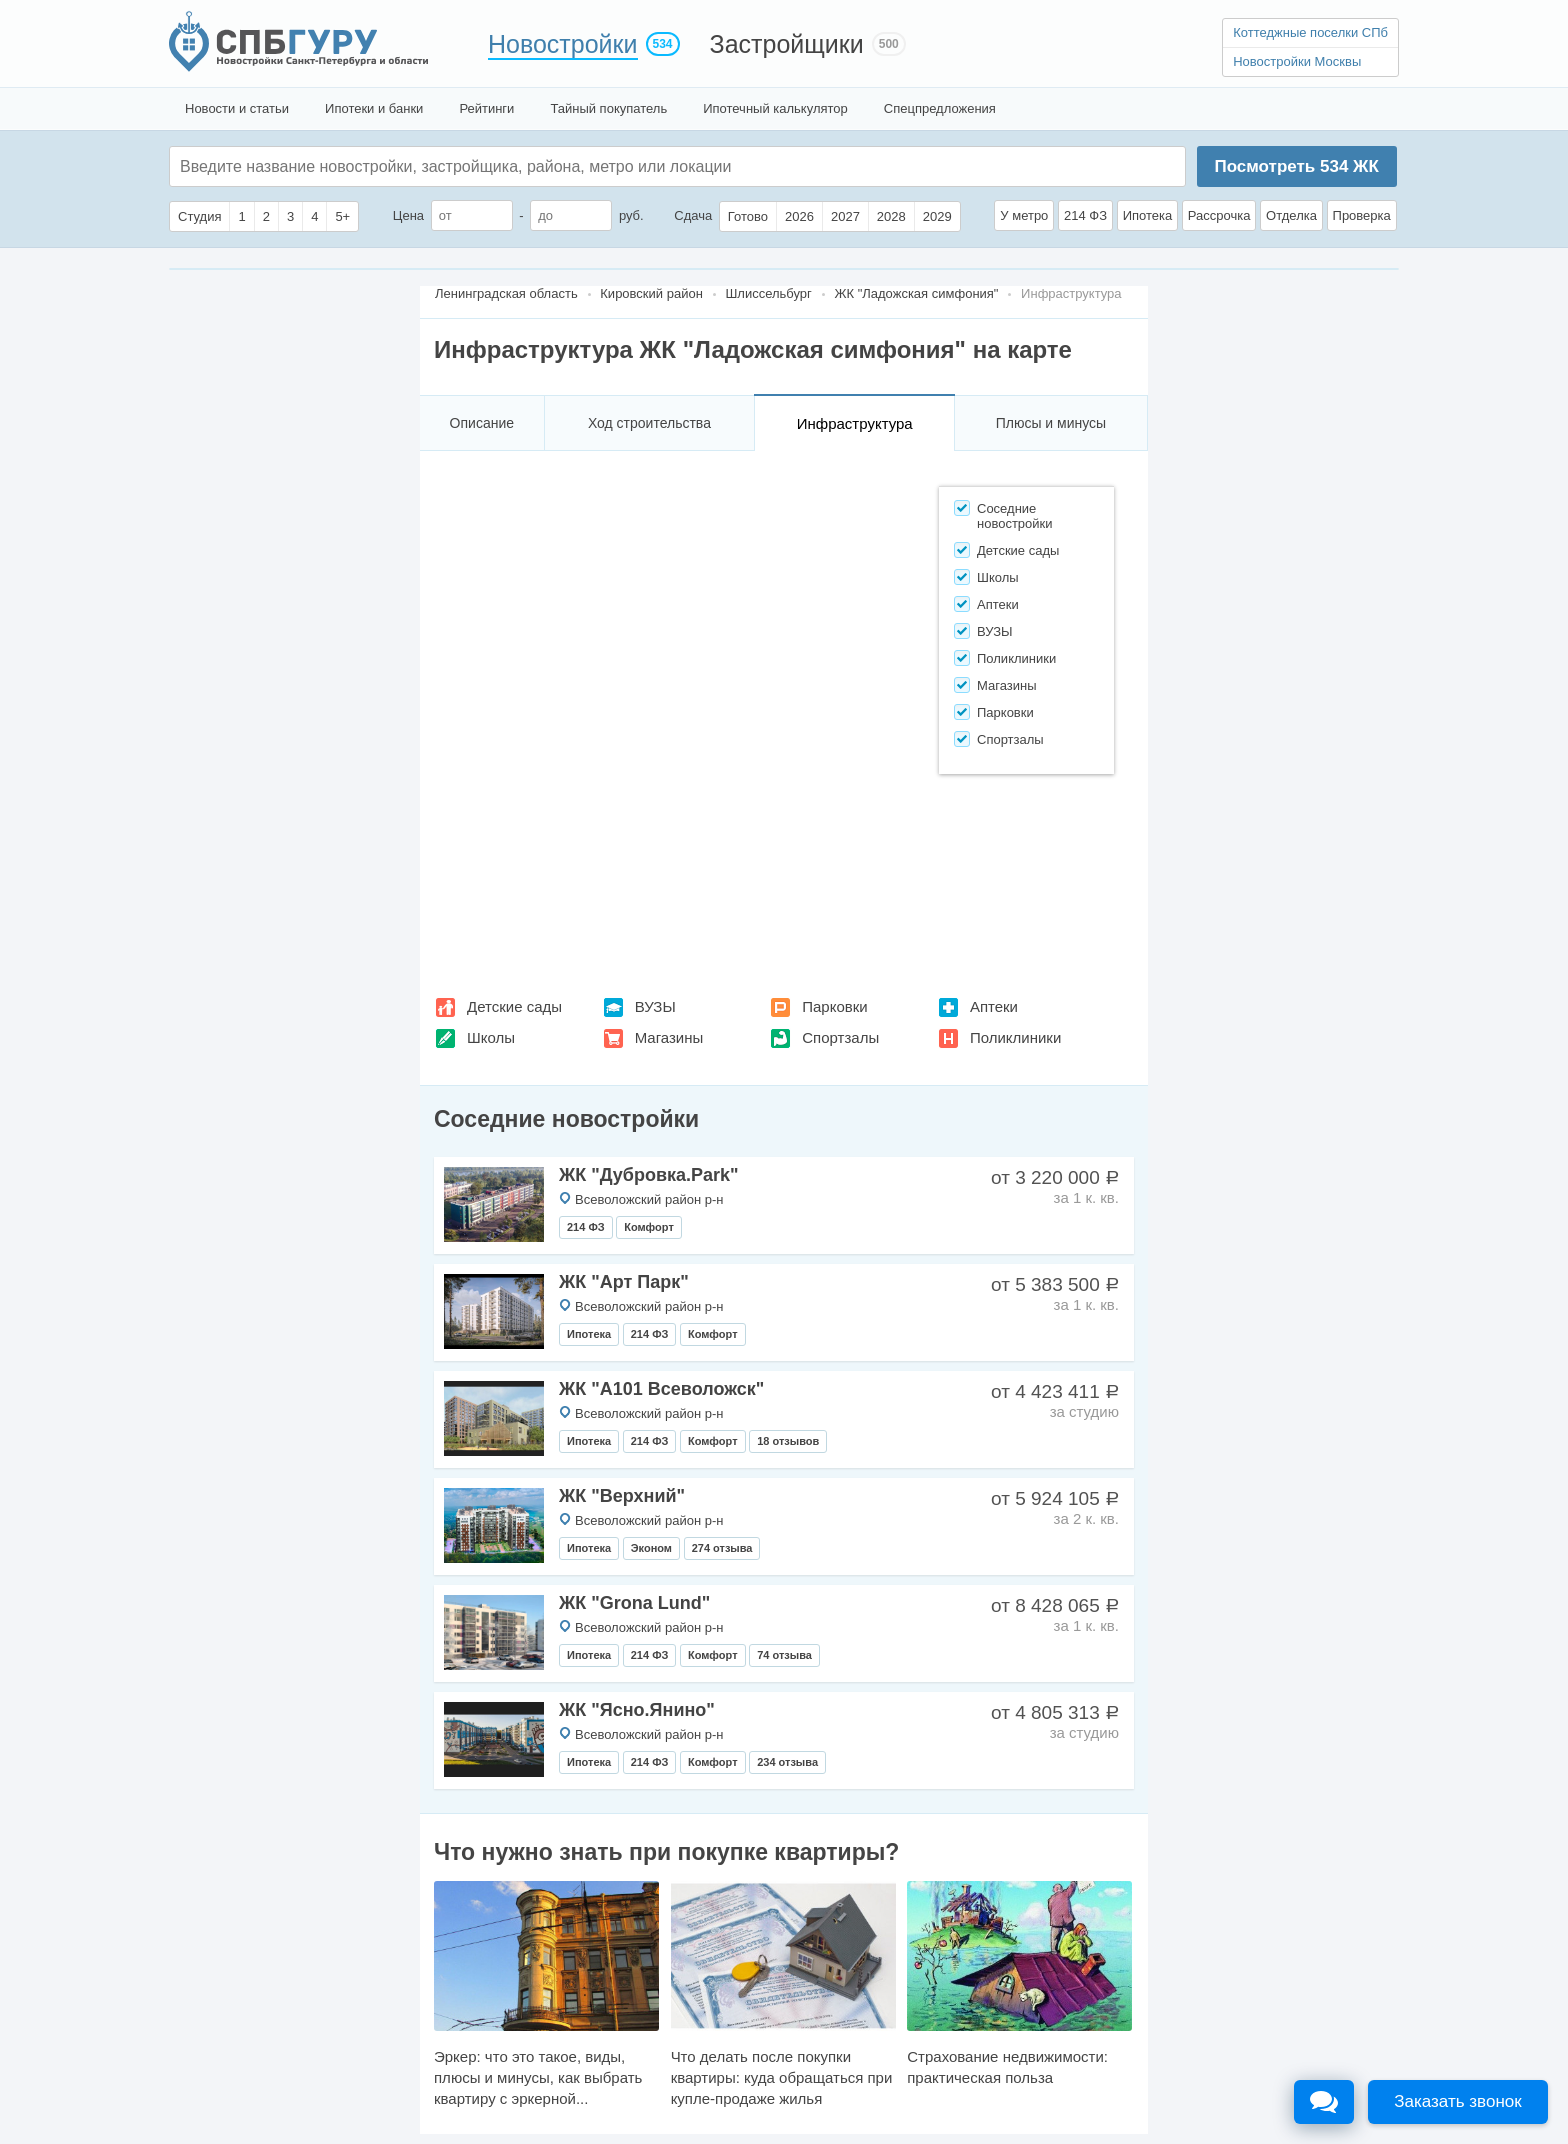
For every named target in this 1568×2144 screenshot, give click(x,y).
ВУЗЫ (655, 1006)
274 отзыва (722, 1548)
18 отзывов (788, 1441)
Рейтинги (486, 108)
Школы (491, 1037)
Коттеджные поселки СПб (1310, 32)
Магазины (669, 1037)
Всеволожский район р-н (649, 1199)
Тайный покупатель (608, 108)
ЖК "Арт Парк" (624, 1282)
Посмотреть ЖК (1296, 166)
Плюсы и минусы (1051, 423)
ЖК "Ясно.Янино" (637, 1710)
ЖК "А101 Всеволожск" (661, 1389)
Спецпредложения (940, 108)
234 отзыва (787, 1762)
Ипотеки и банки (374, 108)
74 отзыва (784, 1655)
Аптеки (994, 1006)
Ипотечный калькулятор (775, 108)
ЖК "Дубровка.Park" (649, 1175)
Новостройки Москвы (1297, 61)
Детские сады (514, 1006)
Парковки (834, 1006)
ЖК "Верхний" (622, 1496)
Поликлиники (1015, 1037)
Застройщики (787, 44)
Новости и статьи (237, 108)
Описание (482, 423)
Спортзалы (840, 1037)
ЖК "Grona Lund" (634, 1603)
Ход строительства (649, 423)
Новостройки (563, 44)
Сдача (693, 215)
